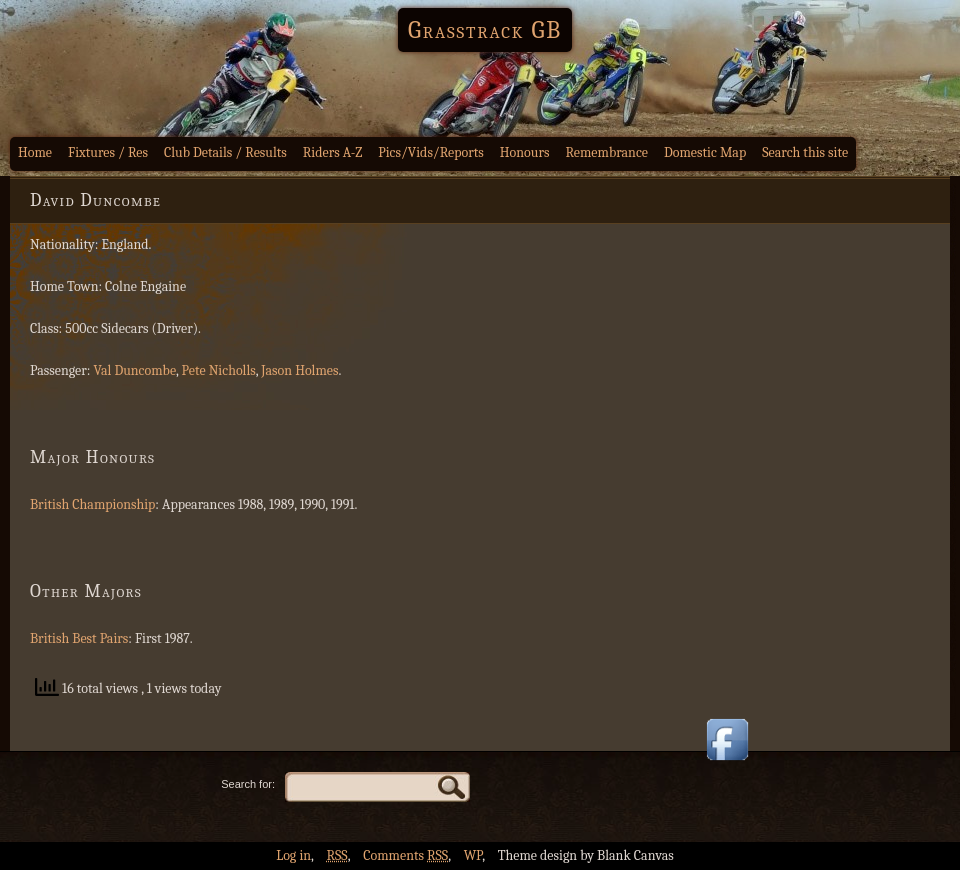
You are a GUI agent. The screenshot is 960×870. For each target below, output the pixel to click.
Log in (293, 855)
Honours (525, 152)
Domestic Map (705, 152)
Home (35, 152)
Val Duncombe (135, 370)
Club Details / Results (225, 152)
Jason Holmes (299, 370)
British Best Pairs (79, 638)
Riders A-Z (333, 152)
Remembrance (606, 152)
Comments (405, 855)
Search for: (248, 784)
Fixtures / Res (108, 152)
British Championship (92, 504)
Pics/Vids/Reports (431, 152)
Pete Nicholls (219, 370)
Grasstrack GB (485, 30)
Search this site (805, 152)
